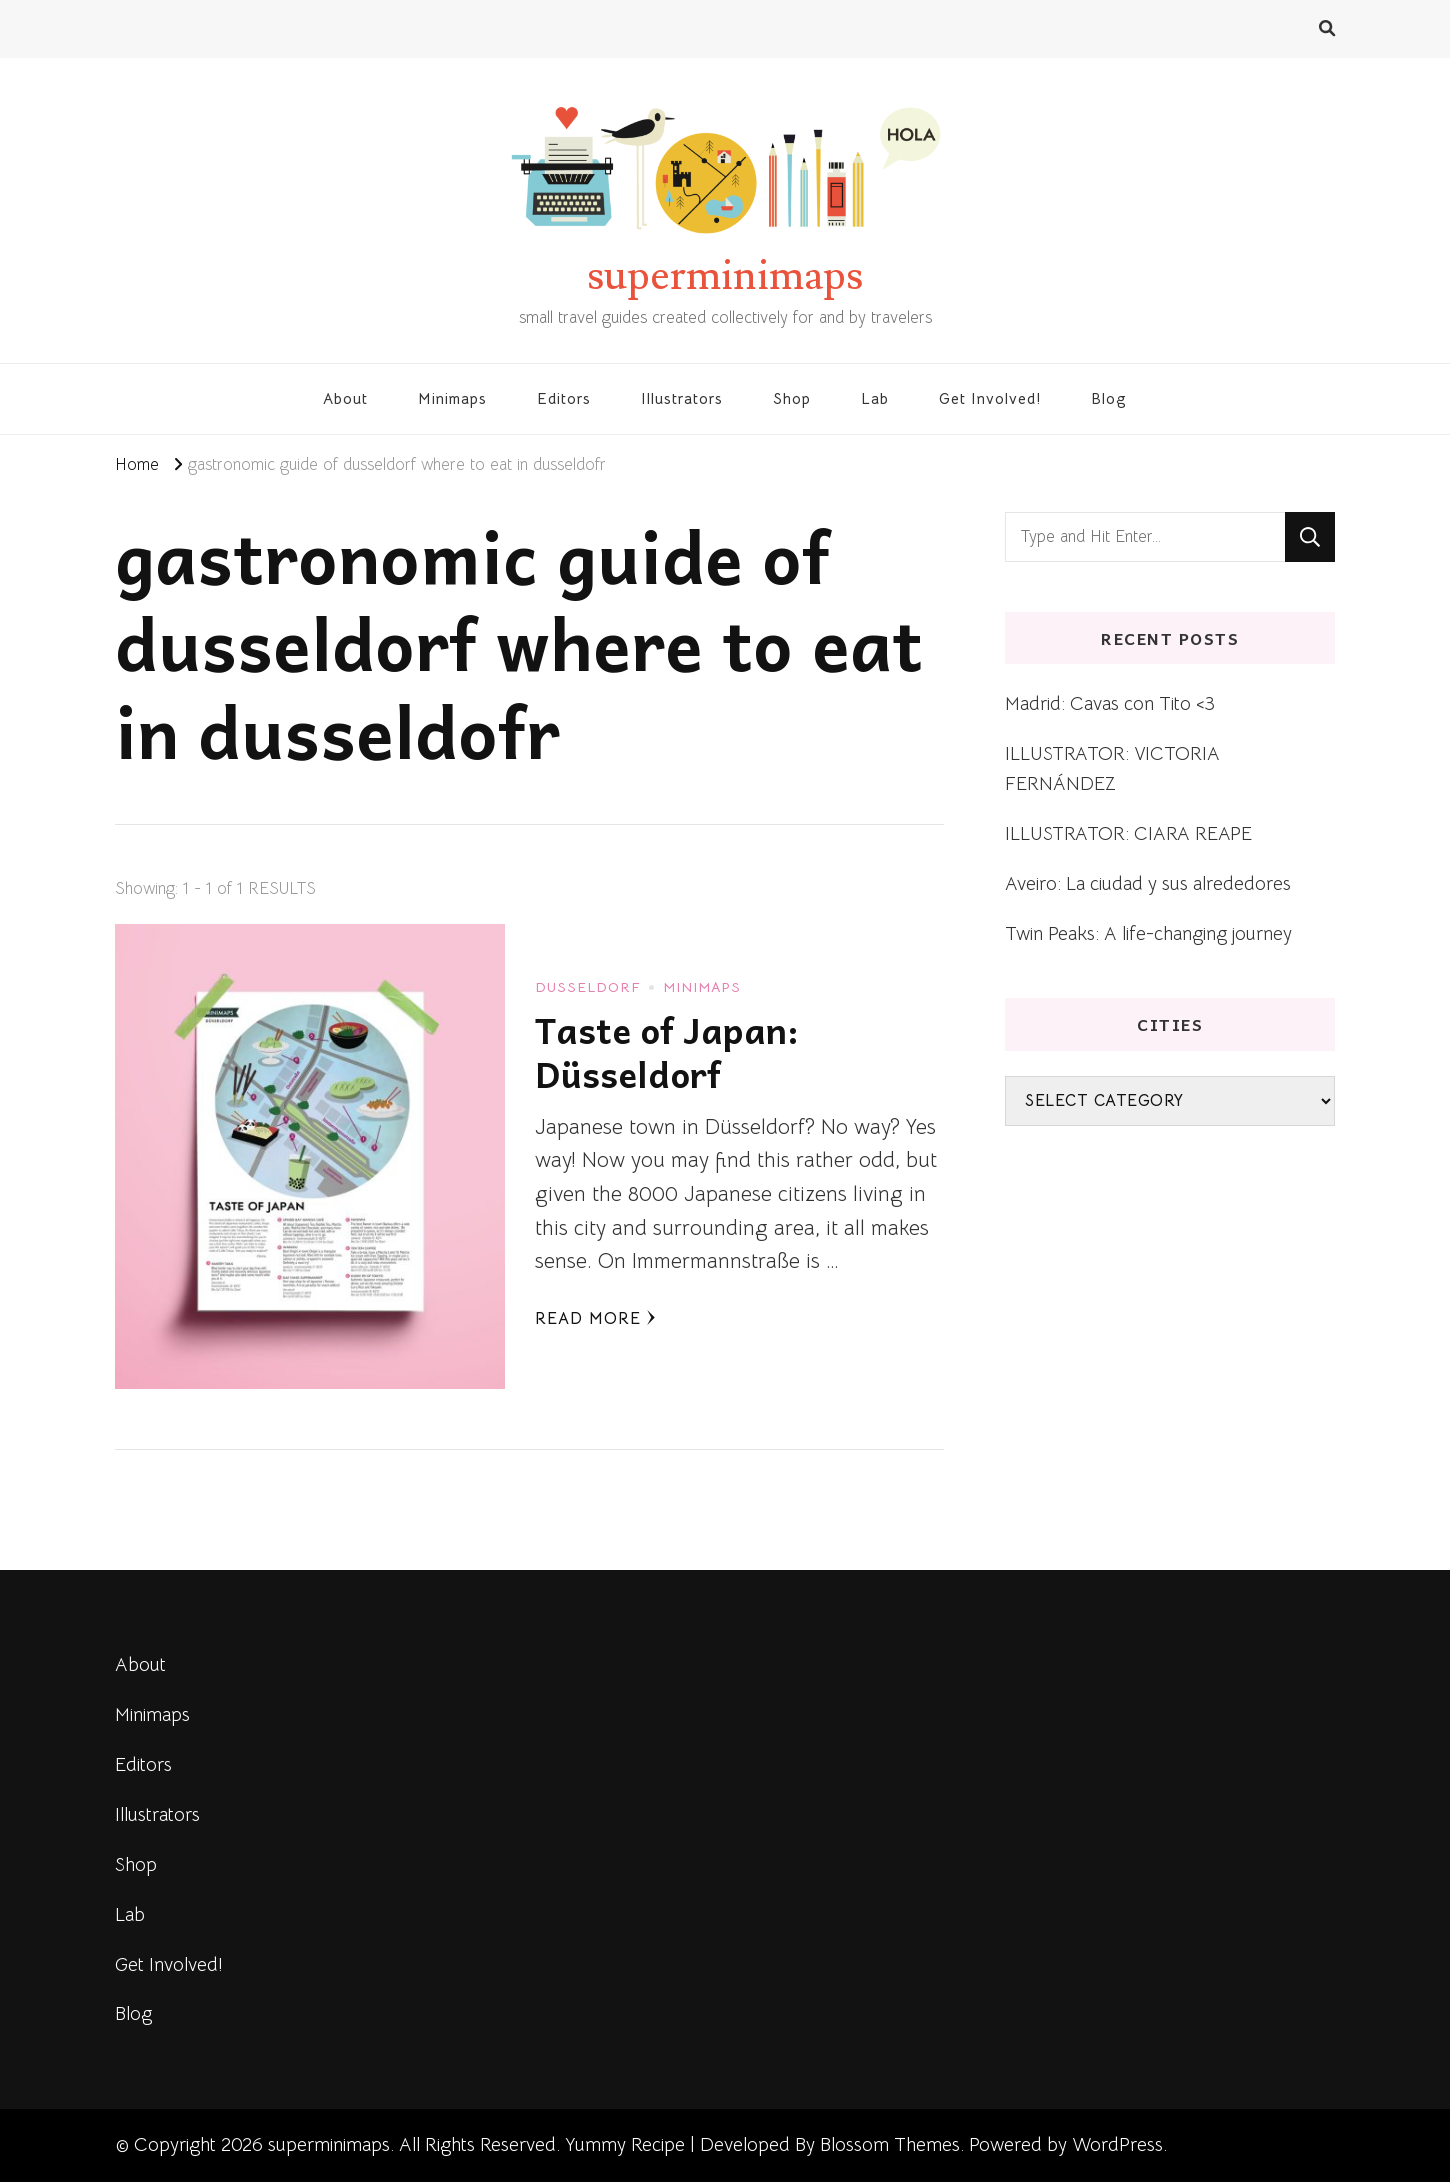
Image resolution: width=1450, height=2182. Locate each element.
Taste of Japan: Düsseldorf (667, 1051)
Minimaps (452, 398)
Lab (875, 398)
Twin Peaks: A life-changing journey (1148, 933)
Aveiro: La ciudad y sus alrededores (1148, 883)
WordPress (1117, 2144)
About (345, 398)
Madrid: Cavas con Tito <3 (1110, 703)
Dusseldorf (588, 987)
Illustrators (682, 398)
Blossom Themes (890, 2144)
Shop (792, 398)
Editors (564, 398)
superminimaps (725, 276)
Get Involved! (990, 398)
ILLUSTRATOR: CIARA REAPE (1128, 833)
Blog (1109, 398)
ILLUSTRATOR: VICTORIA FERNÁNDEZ (1112, 768)
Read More (595, 1318)
